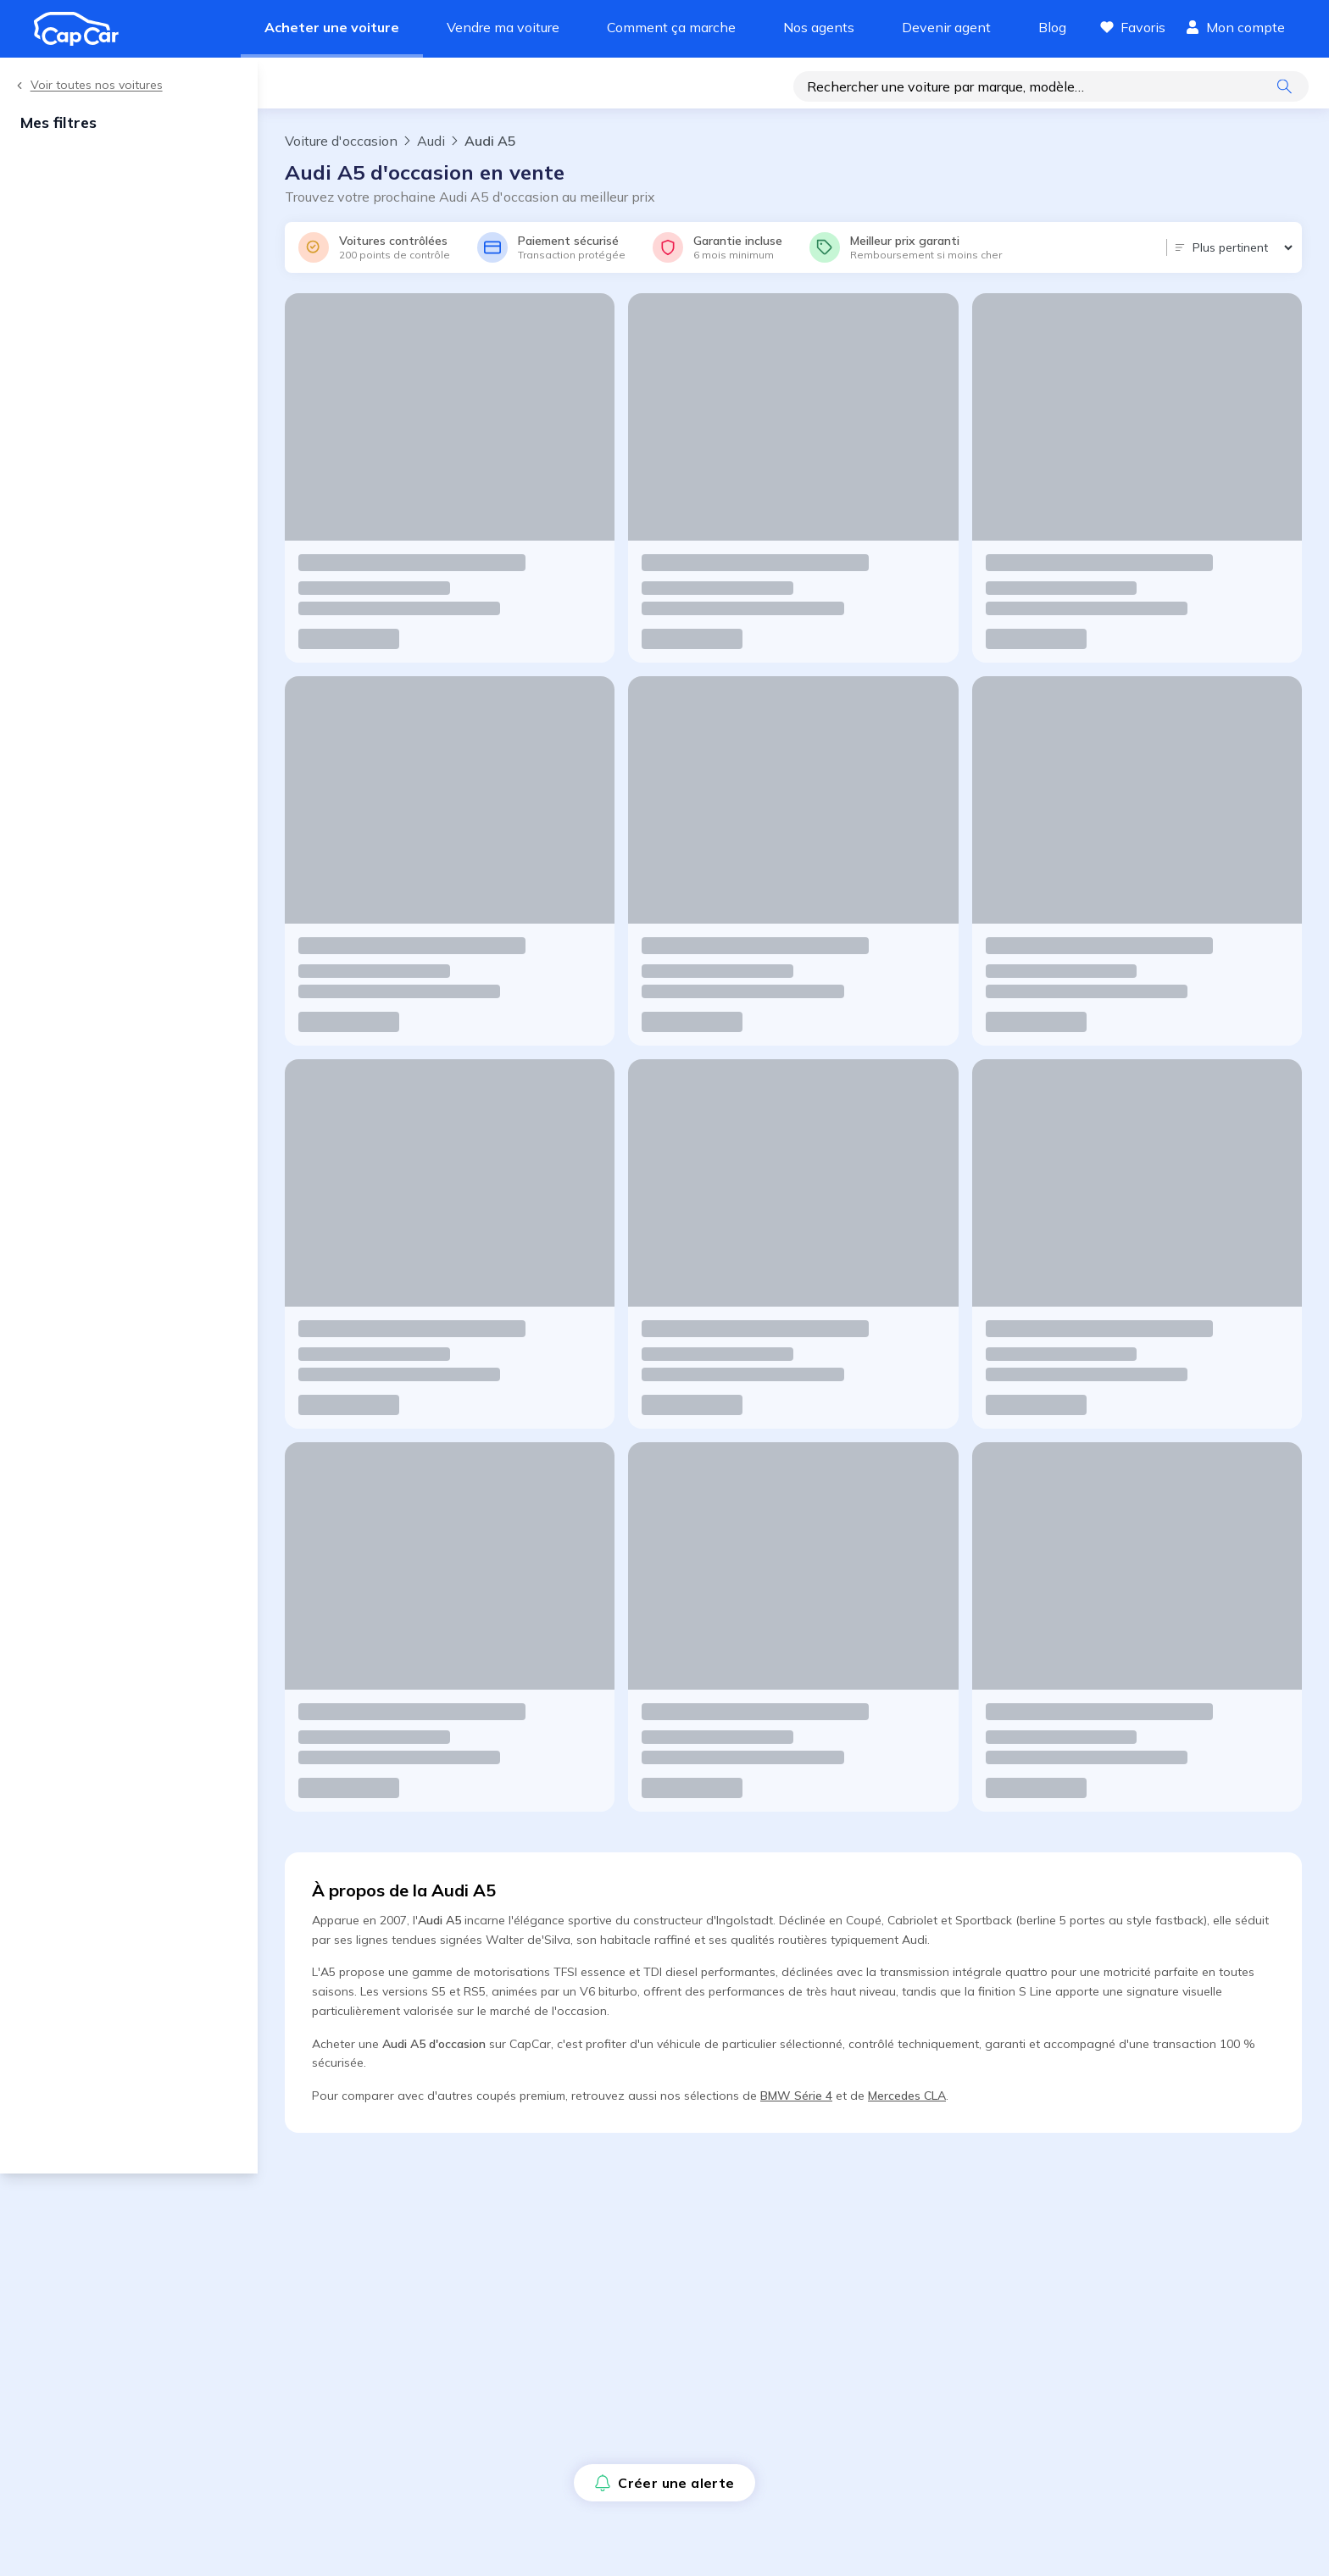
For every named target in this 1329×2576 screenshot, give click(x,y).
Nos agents (818, 27)
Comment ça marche (671, 27)
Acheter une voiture (331, 27)
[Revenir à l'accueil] (83, 29)
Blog (1052, 27)
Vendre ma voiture (503, 27)
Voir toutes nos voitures (88, 85)
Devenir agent (946, 27)
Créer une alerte (351, 88)
